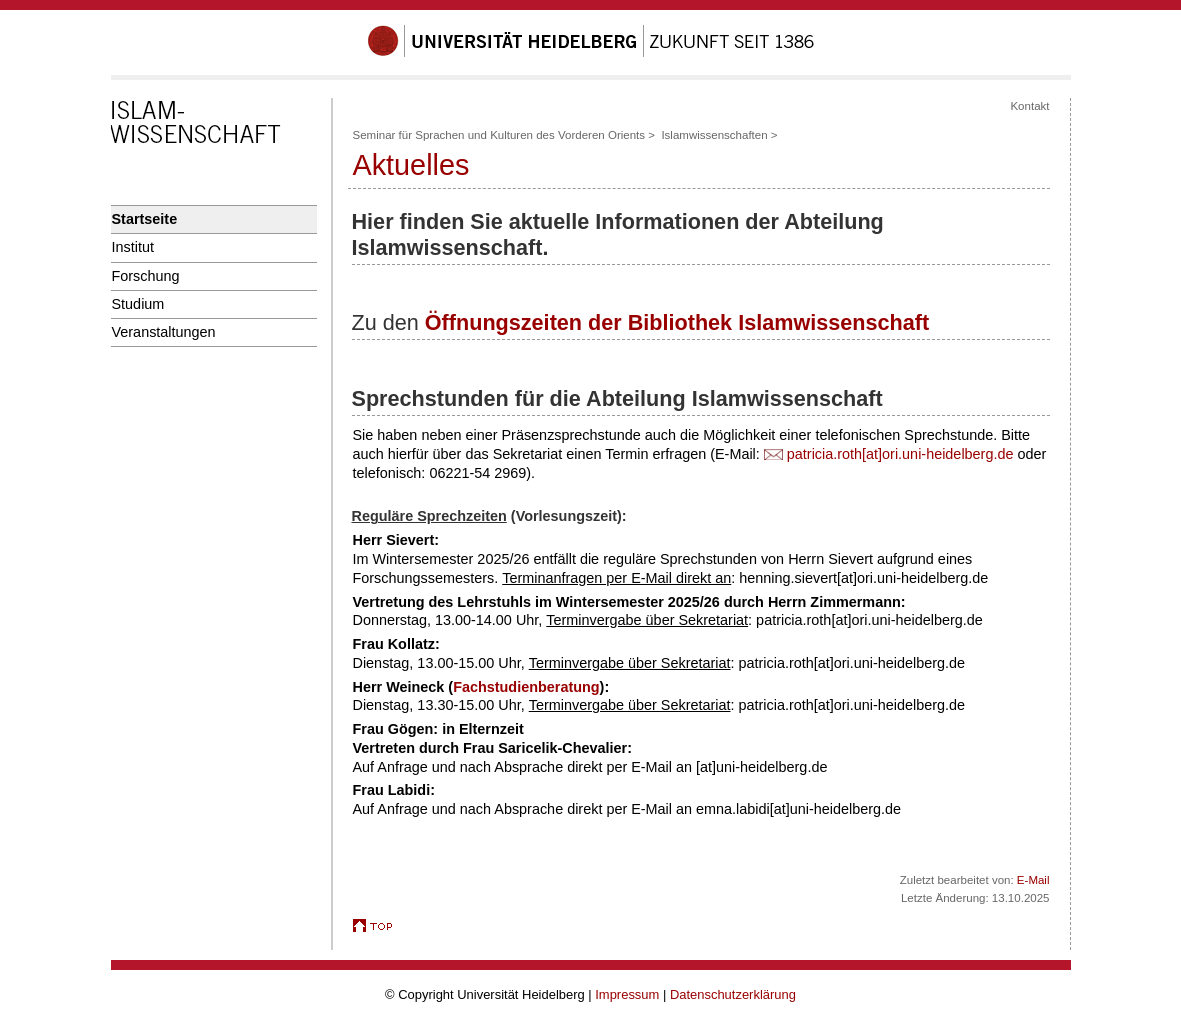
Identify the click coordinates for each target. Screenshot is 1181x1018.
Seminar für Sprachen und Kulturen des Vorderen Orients (499, 135)
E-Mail (1033, 880)
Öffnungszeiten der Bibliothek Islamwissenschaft (677, 322)
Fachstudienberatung (526, 687)
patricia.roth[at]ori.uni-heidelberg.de (900, 454)
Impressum (627, 994)
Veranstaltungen (164, 332)
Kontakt (1029, 106)
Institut (133, 247)
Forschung (146, 276)
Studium (138, 304)
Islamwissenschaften (714, 135)
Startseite (145, 219)
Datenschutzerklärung (733, 994)
